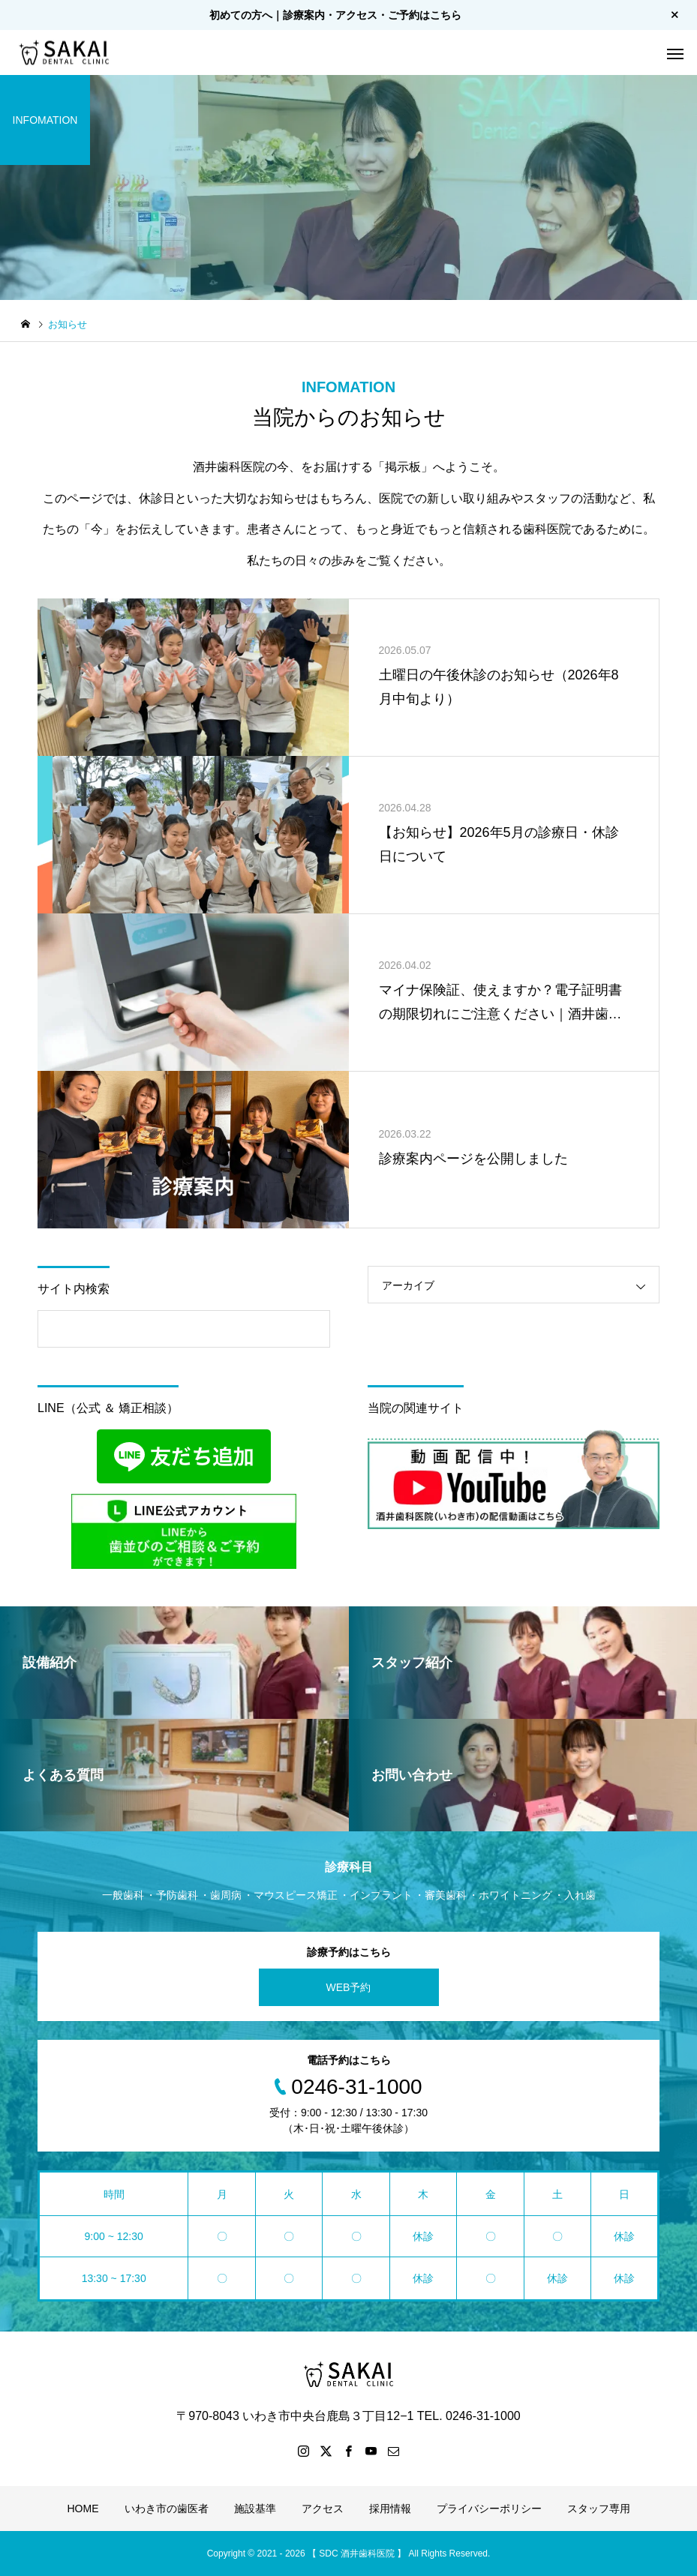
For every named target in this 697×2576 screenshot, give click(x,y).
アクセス (323, 2509)
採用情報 (390, 2509)
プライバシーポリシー (489, 2509)
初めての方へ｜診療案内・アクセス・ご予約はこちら (335, 15)
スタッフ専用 (598, 2509)
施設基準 (255, 2509)
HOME (83, 2509)
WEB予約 (348, 1987)
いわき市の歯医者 (167, 2509)
